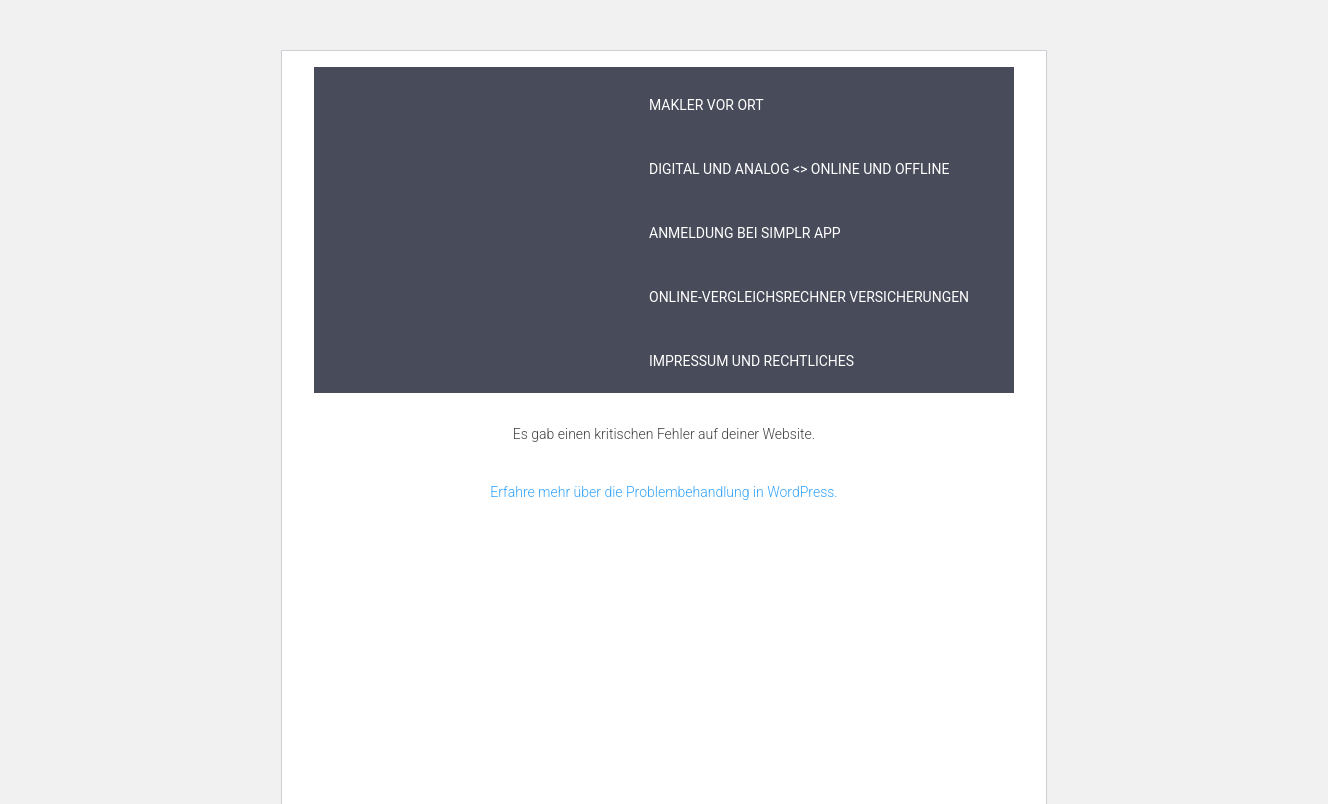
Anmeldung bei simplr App (745, 233)
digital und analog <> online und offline (799, 169)
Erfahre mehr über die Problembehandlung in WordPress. (663, 492)
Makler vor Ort (706, 105)
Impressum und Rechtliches (751, 361)
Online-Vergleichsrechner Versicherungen (809, 297)
